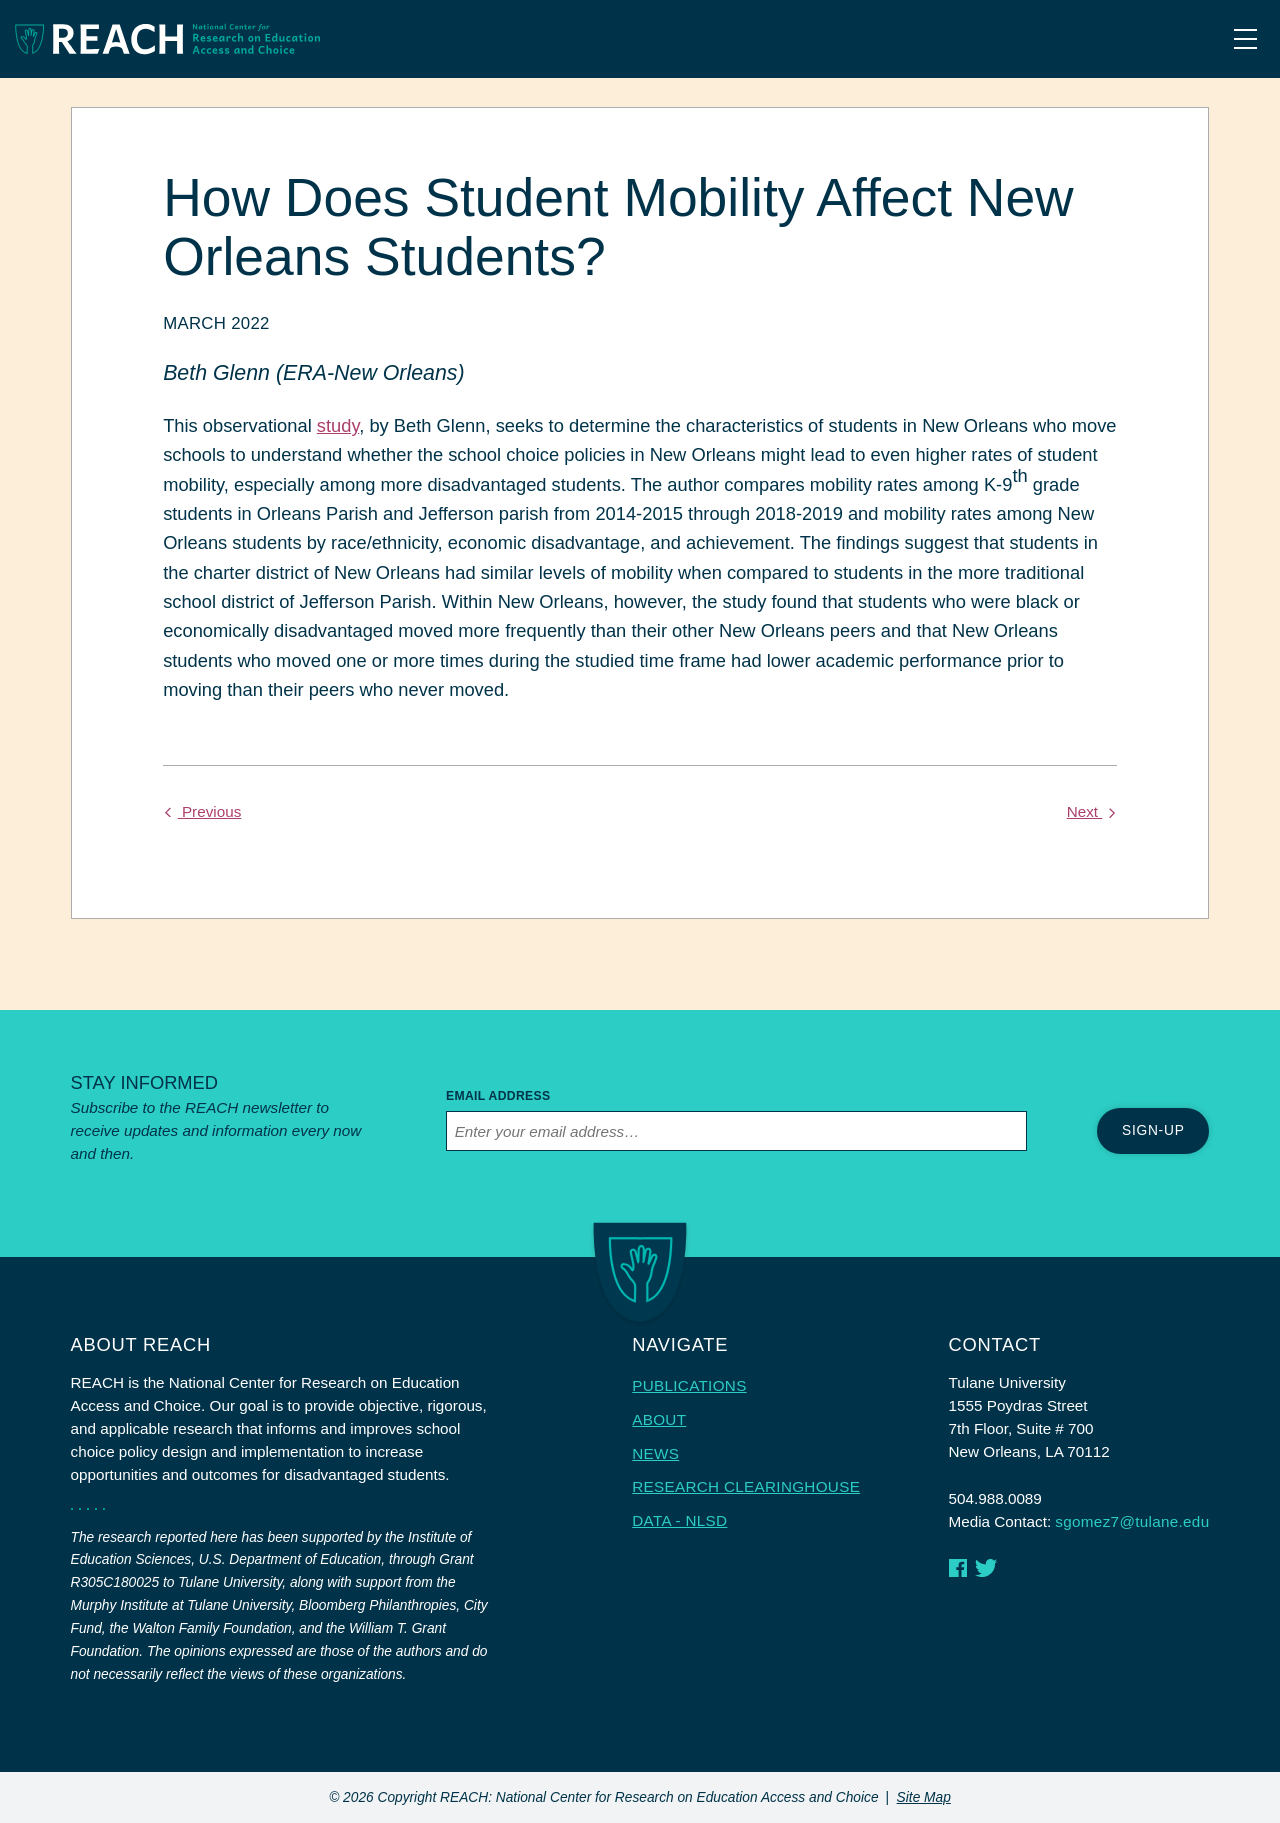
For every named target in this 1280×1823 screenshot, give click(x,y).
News (655, 1453)
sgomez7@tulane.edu (1132, 1521)
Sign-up (1153, 1130)
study (338, 425)
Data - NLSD (679, 1520)
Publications (689, 1385)
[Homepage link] (167, 39)
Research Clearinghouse (746, 1486)
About (659, 1419)
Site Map (924, 1797)
